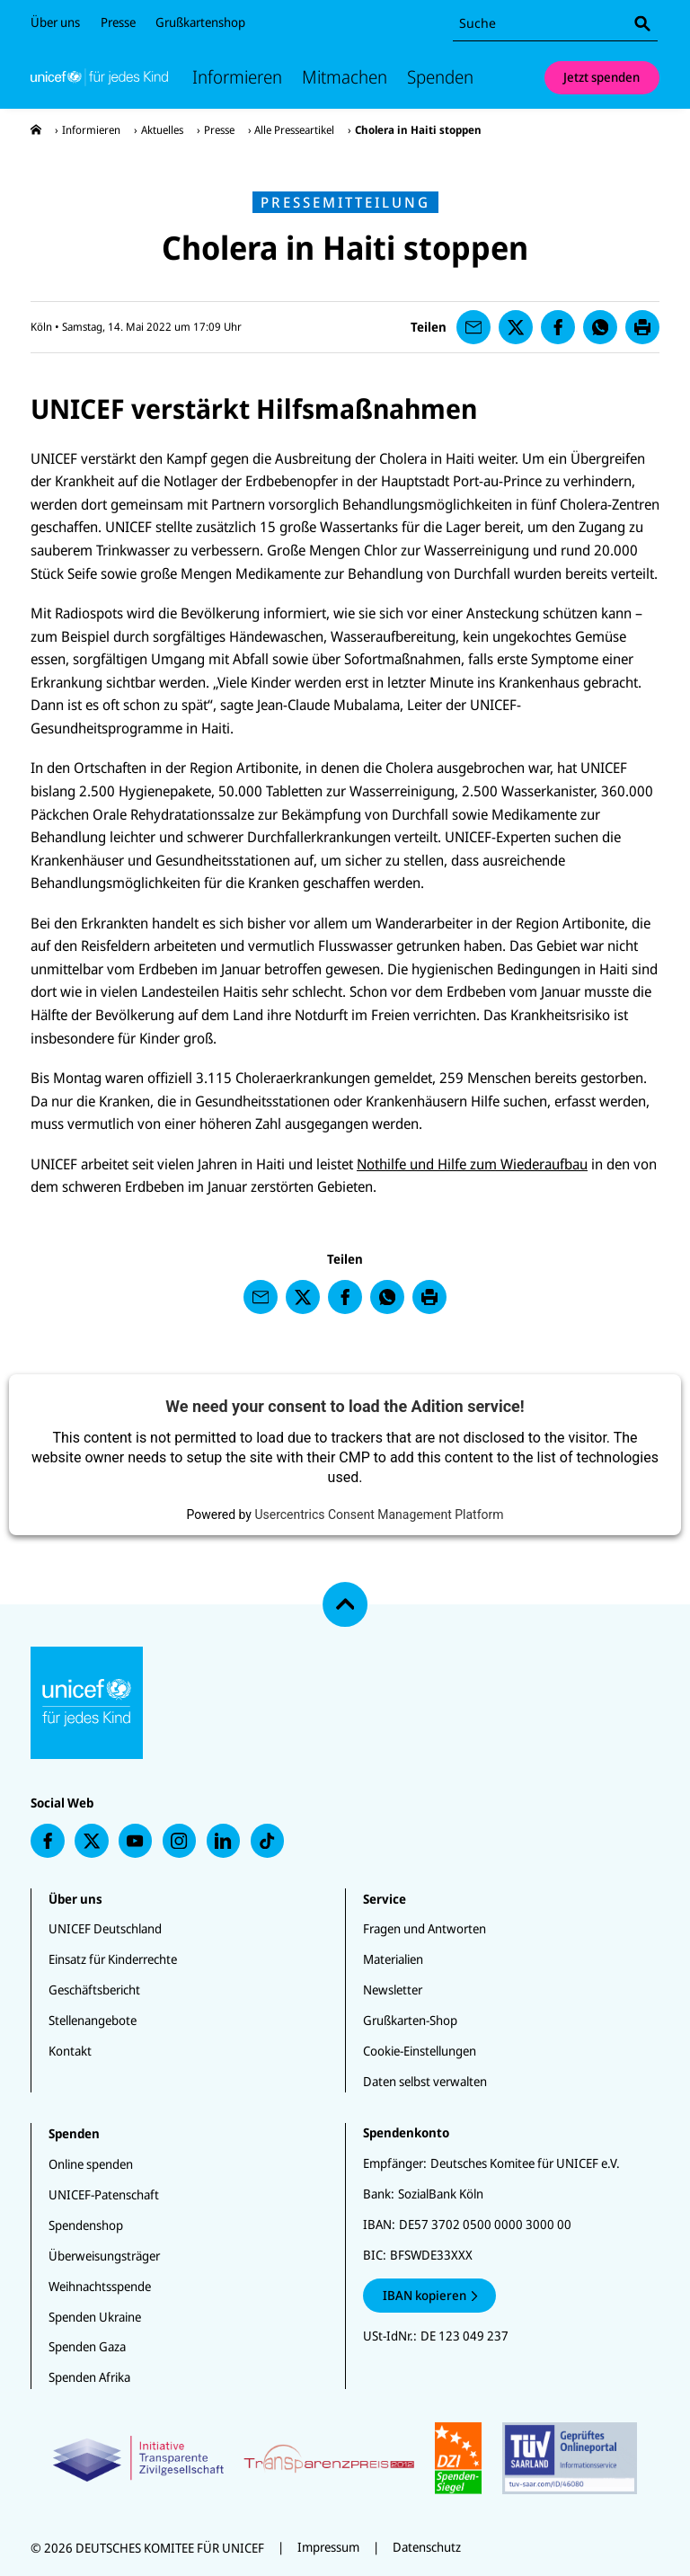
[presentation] (36, 130)
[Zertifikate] (345, 2458)
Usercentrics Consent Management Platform (378, 1514)
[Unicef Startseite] (99, 77)
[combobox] (555, 23)
